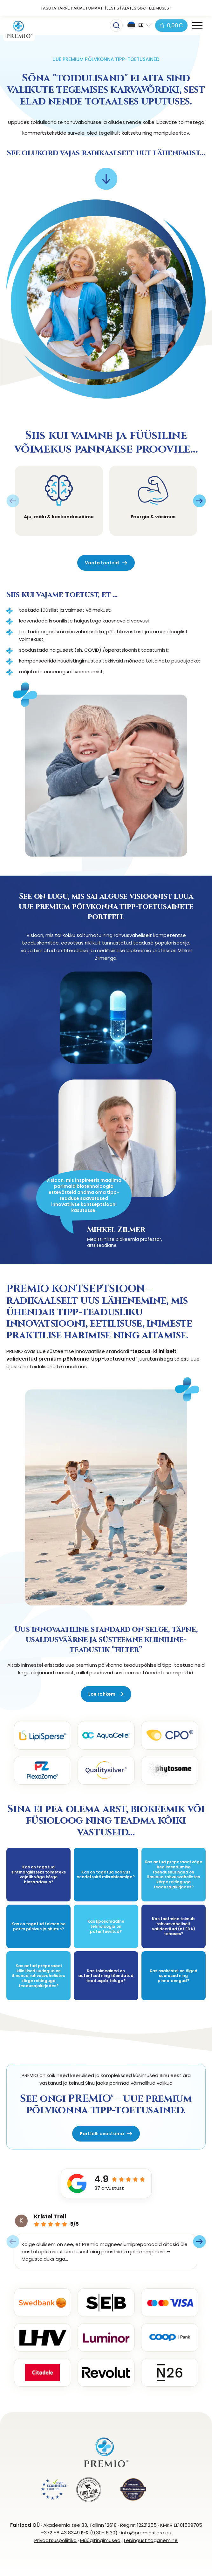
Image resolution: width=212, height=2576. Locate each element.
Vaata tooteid (102, 563)
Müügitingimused (100, 2540)
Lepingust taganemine (151, 2540)
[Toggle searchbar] (116, 25)
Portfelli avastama (102, 2133)
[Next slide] (199, 500)
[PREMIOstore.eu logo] (19, 30)
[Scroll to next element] (106, 179)
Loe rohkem (101, 1694)
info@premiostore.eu (146, 2532)
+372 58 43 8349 (60, 2532)
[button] (138, 25)
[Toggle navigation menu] (197, 25)
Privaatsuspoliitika (55, 2540)
